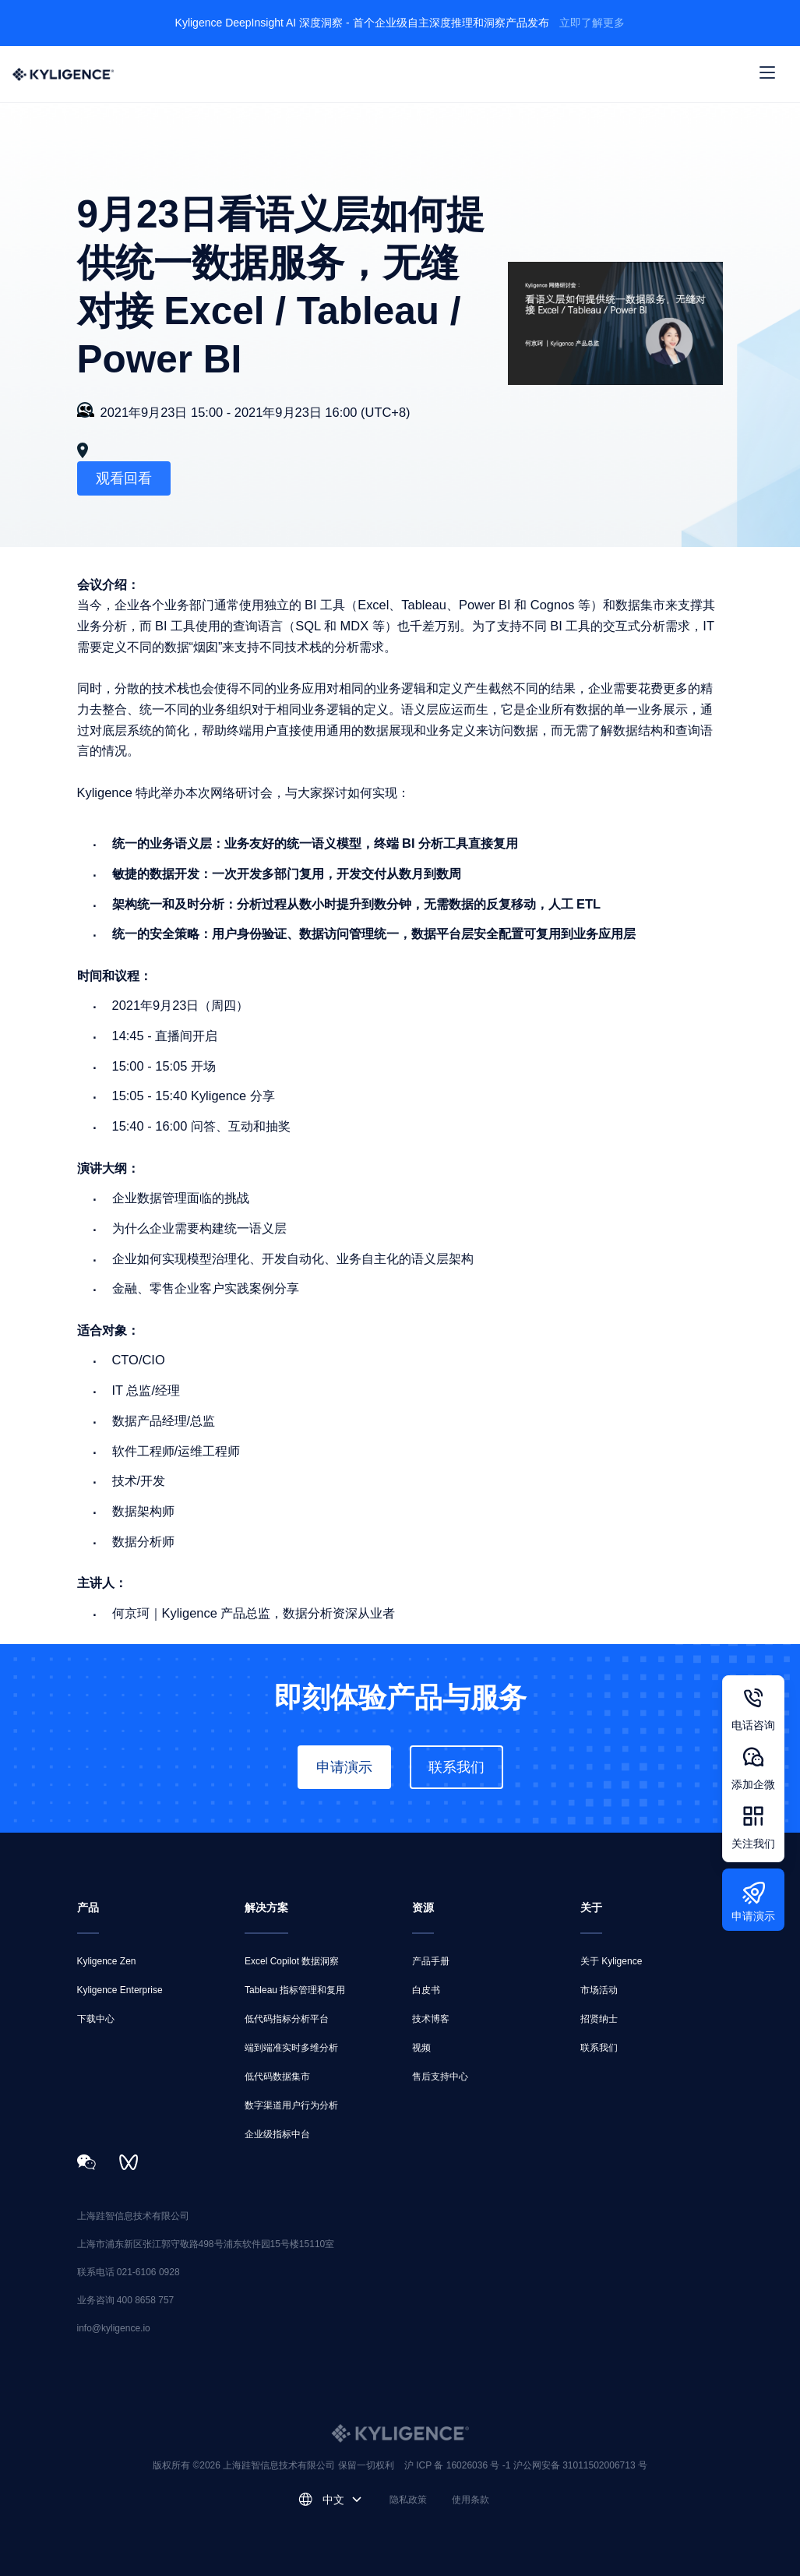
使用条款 (470, 2499)
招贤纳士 (599, 2018)
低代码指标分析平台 (287, 2018)
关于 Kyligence (611, 1961)
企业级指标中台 (277, 2134)
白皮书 (426, 1990)
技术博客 (430, 2018)
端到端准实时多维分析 (291, 2047)
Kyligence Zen (106, 1961)
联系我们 (456, 1767)
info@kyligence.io (113, 2328)
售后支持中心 (440, 2076)
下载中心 (96, 2018)
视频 (421, 2047)
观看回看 (124, 478)
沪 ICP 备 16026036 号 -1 (458, 2465)
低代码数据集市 (277, 2076)
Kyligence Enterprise (120, 1990)
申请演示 (344, 1767)
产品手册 (430, 1961)
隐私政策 (408, 2499)
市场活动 (599, 1990)
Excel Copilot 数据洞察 (292, 1961)
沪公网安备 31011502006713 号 (580, 2465)
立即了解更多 (592, 22)
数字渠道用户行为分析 (291, 2105)
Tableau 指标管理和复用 (295, 1990)
